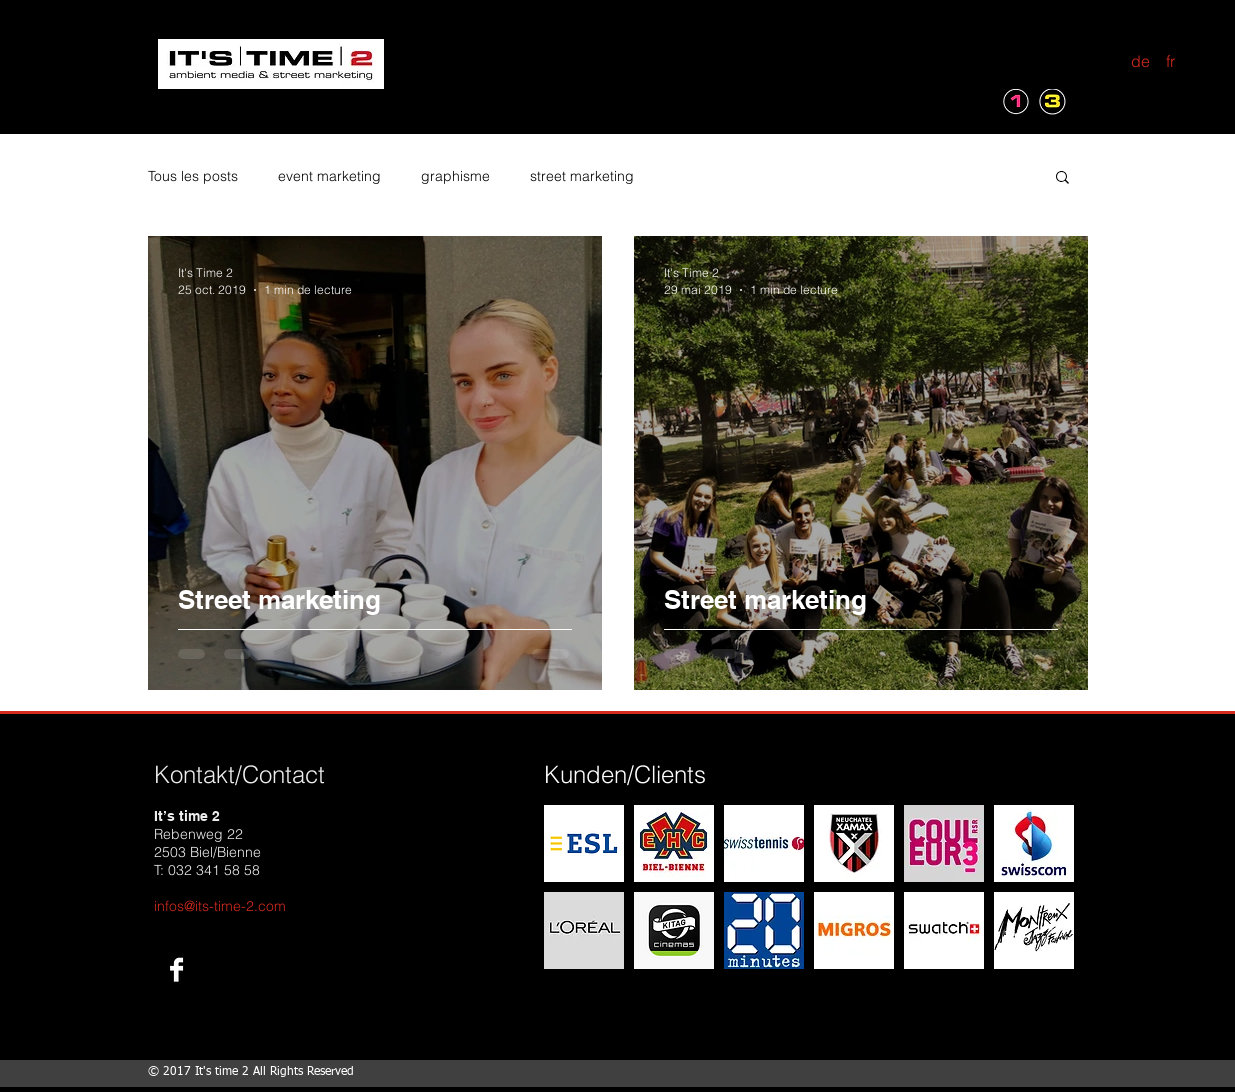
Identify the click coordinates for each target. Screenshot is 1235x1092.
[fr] (1171, 61)
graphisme (455, 176)
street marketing (582, 176)
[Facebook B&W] (176, 969)
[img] (584, 843)
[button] (1062, 178)
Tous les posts (193, 176)
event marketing (329, 176)
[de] (1141, 61)
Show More (809, 991)
